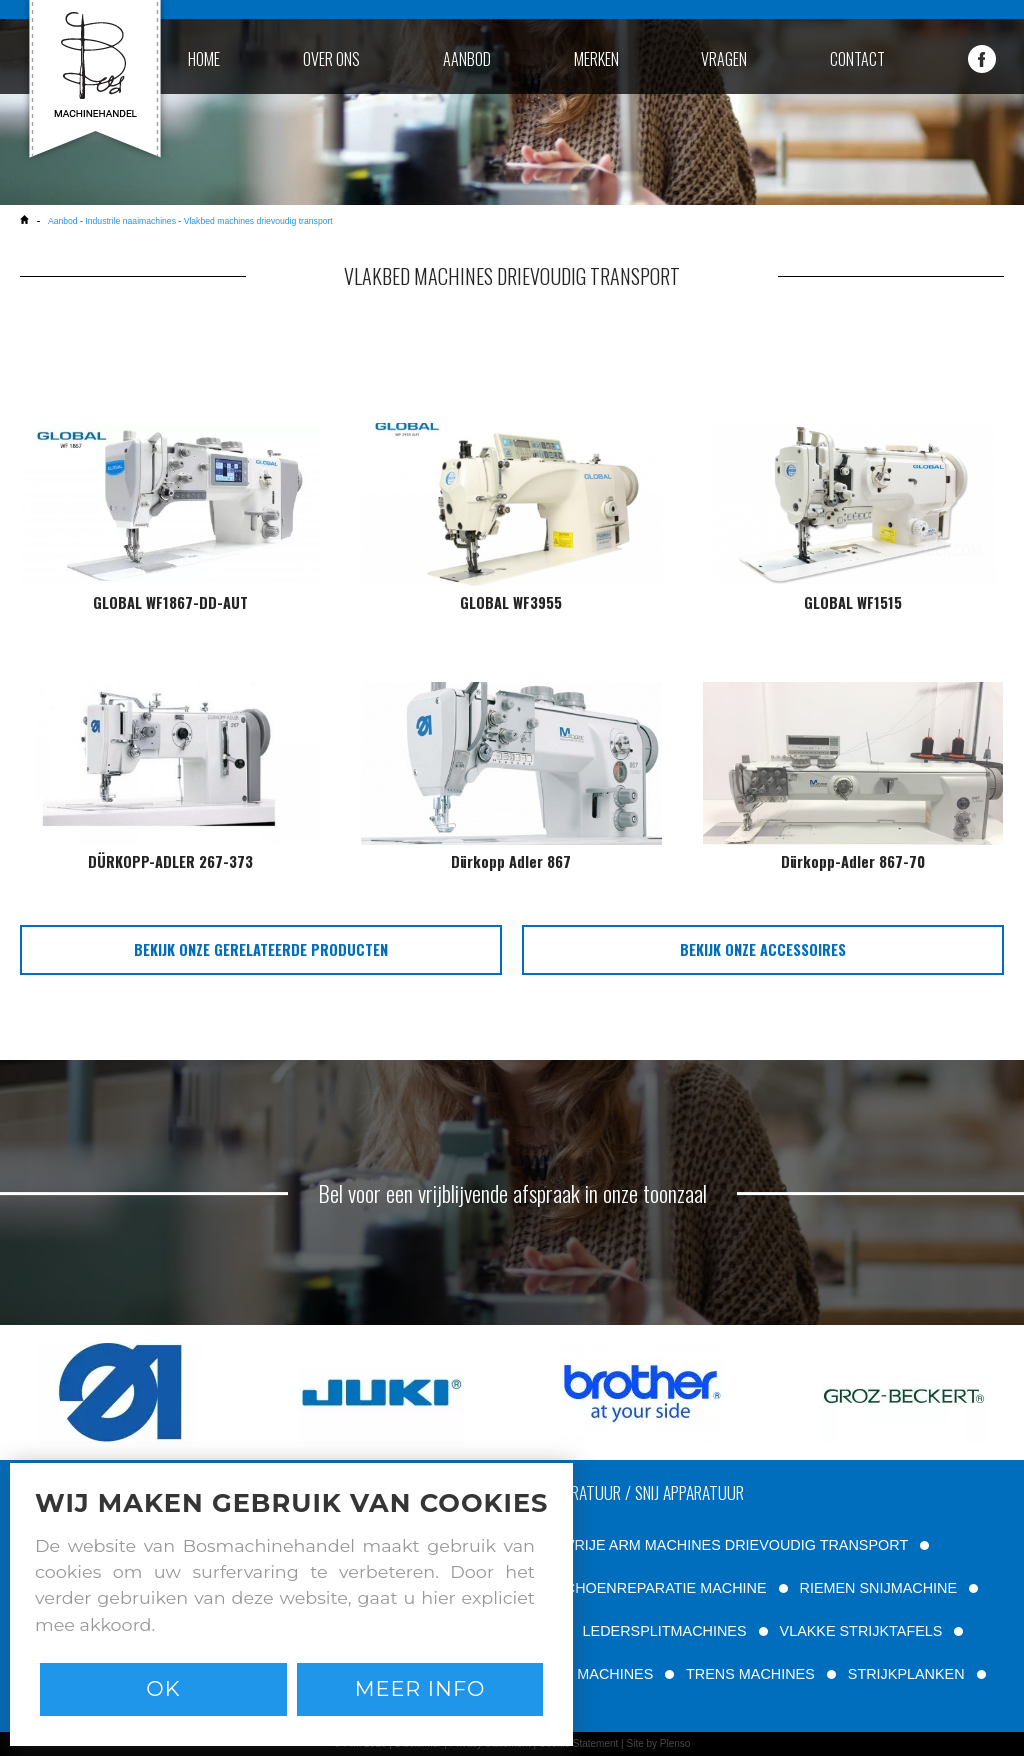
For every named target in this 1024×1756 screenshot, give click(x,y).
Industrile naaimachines (130, 221)
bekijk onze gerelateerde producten (261, 949)
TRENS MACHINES (750, 1674)
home (204, 59)
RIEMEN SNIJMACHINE (879, 1588)
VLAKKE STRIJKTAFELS (861, 1631)
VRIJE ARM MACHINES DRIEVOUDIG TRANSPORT (736, 1545)
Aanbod (64, 221)
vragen (724, 59)
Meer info (420, 1688)
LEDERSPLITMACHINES (665, 1631)
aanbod (467, 59)
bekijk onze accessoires (763, 949)
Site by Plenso (658, 1743)
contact (857, 59)
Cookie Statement (579, 1743)
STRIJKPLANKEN (906, 1674)
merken (596, 59)
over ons (331, 59)
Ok (163, 1688)
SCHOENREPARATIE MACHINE (660, 1588)
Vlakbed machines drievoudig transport (258, 221)
